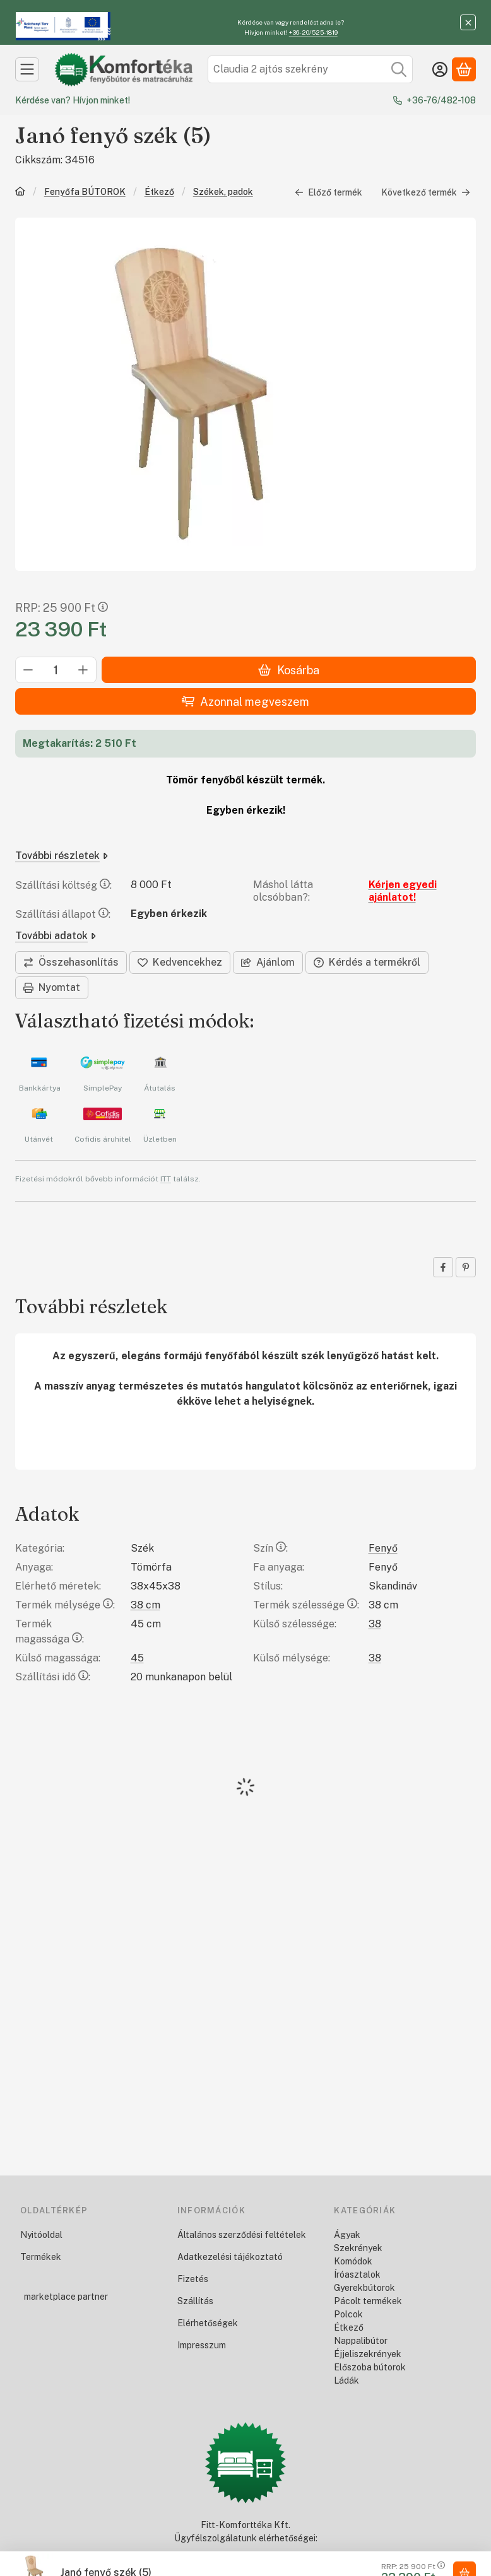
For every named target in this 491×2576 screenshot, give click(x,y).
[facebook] (443, 1267)
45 (137, 1658)
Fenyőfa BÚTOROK (85, 192)
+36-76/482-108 (441, 100)
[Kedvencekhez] (179, 962)
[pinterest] (466, 1267)
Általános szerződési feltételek (241, 2235)
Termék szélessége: (306, 1605)
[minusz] (28, 670)
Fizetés (192, 2279)
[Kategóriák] (27, 69)
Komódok (353, 2261)
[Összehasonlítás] (71, 962)
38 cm (145, 1605)
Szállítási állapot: (62, 914)
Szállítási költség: (63, 885)
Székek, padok (223, 192)
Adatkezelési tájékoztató (230, 2257)
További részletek (61, 856)
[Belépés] (440, 69)
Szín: (270, 1548)
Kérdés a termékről (367, 962)
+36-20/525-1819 (313, 32)
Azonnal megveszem (245, 701)
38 (375, 1624)
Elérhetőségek (207, 2323)
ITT (165, 1178)
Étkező (159, 192)
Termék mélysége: (65, 1605)
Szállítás (195, 2301)
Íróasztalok (357, 2274)
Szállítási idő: (52, 1677)
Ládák (346, 2380)
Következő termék (425, 192)
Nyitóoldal (41, 2235)
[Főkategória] (20, 193)
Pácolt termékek (368, 2301)
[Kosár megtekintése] (464, 69)
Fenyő (383, 1548)
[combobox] (310, 69)
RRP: (61, 607)
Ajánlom (268, 962)
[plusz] (83, 670)
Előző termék (328, 192)
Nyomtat (51, 987)
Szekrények (358, 2248)
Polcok (348, 2314)
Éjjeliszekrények (367, 2354)
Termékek (40, 2257)
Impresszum (201, 2345)
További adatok (55, 936)
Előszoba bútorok (370, 2367)
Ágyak (347, 2235)
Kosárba (288, 670)
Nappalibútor (360, 2341)
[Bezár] (468, 22)
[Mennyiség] (56, 670)
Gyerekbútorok (364, 2288)
